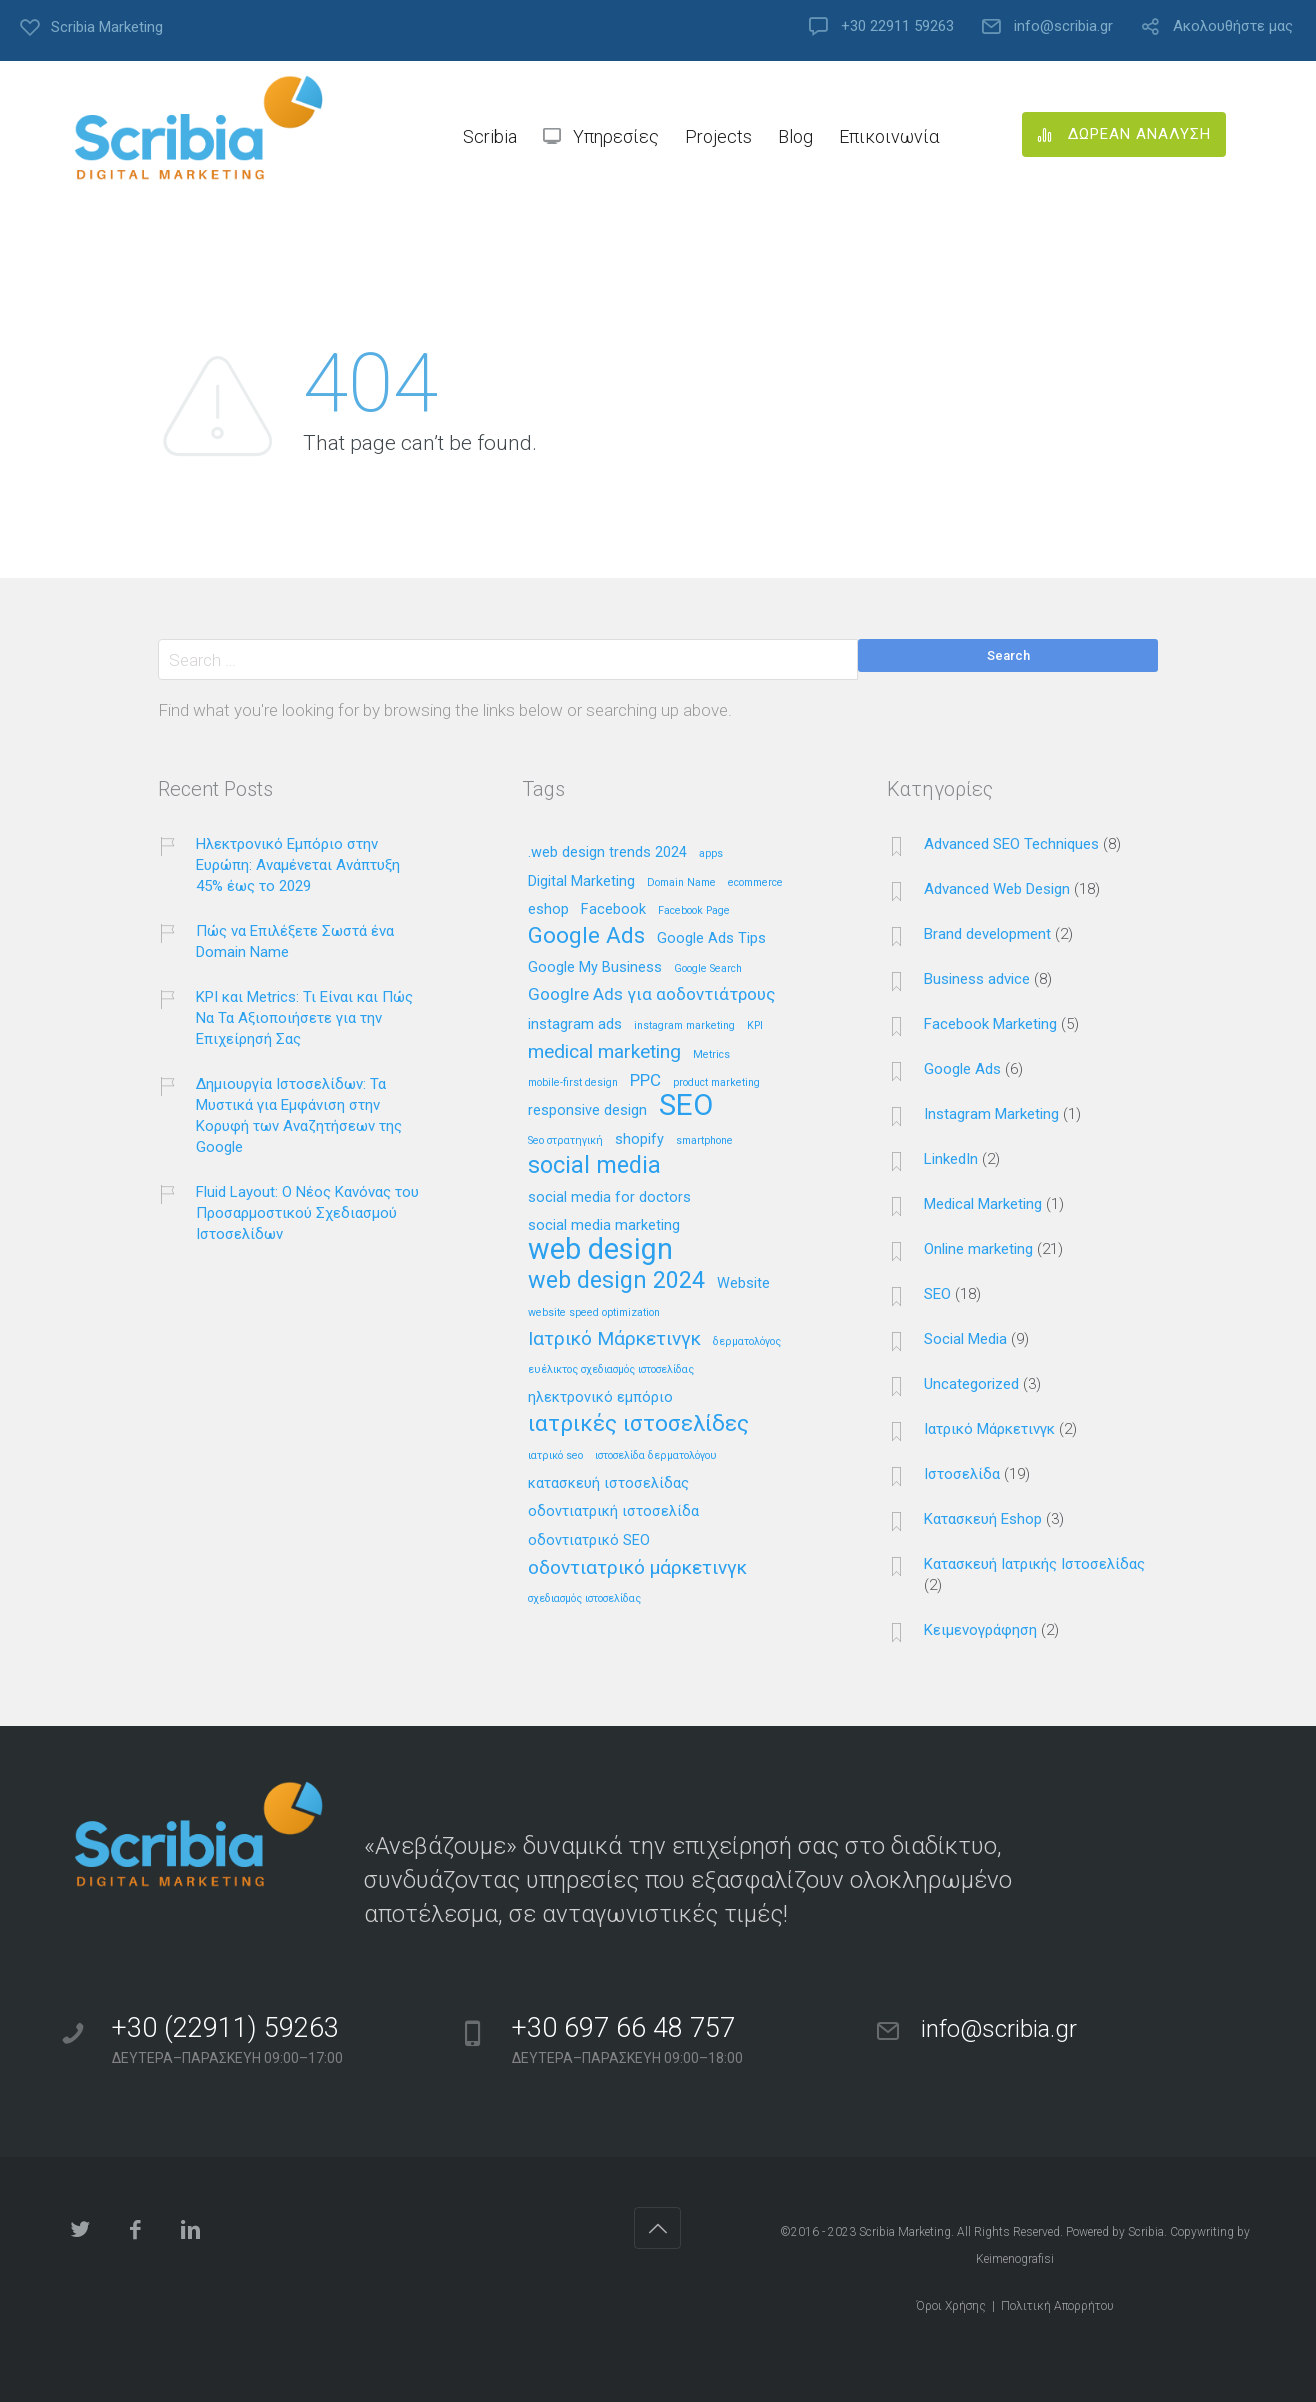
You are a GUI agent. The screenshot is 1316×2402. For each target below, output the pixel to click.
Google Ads (962, 1069)
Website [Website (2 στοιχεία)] (743, 1284)
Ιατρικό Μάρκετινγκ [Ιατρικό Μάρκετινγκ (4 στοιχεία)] (614, 1339)
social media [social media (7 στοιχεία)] (594, 1166)
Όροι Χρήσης (951, 2306)
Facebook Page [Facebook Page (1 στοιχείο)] (694, 911)
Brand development (987, 934)
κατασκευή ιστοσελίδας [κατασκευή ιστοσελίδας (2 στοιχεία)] (608, 1484)
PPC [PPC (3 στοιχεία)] (645, 1081)
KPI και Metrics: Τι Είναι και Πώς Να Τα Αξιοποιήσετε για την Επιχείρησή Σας (304, 1018)
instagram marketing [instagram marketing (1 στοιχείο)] (684, 1026)
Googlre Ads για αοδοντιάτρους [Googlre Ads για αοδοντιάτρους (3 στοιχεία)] (651, 995)
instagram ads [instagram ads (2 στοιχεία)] (575, 1025)
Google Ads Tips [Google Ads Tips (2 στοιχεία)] (711, 939)
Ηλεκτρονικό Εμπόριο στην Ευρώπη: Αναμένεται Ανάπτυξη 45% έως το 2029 (298, 865)
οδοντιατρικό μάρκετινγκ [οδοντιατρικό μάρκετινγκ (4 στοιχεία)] (637, 1568)
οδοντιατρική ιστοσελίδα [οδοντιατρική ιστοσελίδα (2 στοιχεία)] (613, 1512)
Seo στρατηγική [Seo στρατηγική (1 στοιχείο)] (565, 1141)
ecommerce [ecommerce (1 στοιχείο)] (755, 883)
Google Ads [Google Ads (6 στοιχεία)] (586, 936)
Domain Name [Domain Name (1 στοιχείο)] (681, 883)
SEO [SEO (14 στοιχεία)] (686, 1106)
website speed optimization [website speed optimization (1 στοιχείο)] (594, 1313)
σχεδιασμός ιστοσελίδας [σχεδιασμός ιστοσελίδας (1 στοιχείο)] (584, 1599)
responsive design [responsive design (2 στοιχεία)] (587, 1111)
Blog (795, 136)
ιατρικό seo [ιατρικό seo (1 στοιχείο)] (555, 1456)
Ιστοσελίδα (962, 1474)
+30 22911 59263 (897, 26)
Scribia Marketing (905, 2232)
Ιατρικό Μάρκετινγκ (989, 1429)
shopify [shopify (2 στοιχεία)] (639, 1140)
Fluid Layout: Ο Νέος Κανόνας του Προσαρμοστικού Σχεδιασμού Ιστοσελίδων (307, 1213)
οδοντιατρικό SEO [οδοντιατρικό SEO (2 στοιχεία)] (589, 1541)
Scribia (490, 136)
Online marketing (978, 1249)
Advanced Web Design (997, 889)
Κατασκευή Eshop (983, 1519)
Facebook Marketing (990, 1024)
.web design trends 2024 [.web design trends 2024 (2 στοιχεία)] (607, 853)
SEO (937, 1294)
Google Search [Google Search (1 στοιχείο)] (708, 969)
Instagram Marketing (991, 1114)
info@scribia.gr (1063, 26)
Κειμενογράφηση (980, 1630)
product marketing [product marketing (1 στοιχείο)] (716, 1083)
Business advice (977, 979)
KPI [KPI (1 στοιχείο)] (755, 1026)
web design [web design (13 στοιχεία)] (600, 1250)
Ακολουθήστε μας (1233, 26)
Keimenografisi (1015, 2259)
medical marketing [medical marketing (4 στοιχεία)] (604, 1052)
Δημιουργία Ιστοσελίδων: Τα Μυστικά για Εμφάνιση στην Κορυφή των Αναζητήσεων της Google (299, 1115)
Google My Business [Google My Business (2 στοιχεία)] (595, 968)
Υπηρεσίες (616, 136)
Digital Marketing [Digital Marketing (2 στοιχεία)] (581, 882)
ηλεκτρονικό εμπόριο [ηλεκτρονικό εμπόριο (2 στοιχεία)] (600, 1398)
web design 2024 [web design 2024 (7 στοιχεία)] (616, 1281)
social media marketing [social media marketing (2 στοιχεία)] (604, 1226)
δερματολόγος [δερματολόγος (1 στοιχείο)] (747, 1342)
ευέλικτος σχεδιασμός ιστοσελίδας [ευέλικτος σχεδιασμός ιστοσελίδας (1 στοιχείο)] (611, 1370)
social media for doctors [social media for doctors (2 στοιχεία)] (609, 1198)
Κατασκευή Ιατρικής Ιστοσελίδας (1034, 1564)
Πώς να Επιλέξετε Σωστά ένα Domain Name (295, 941)
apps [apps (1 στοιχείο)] (711, 854)
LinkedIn (951, 1159)
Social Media (965, 1339)
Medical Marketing (983, 1204)
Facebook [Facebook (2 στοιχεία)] (613, 910)
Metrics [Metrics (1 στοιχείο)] (711, 1055)
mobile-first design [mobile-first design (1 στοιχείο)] (573, 1083)
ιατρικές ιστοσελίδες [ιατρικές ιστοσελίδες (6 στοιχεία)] (638, 1424)
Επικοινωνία (889, 136)
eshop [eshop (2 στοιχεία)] (548, 910)
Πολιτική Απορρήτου (1057, 2306)
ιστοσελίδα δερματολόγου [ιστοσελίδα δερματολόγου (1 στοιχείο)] (656, 1456)
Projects (718, 136)
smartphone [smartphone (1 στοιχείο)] (704, 1141)
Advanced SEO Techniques (1011, 844)
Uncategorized (971, 1384)
